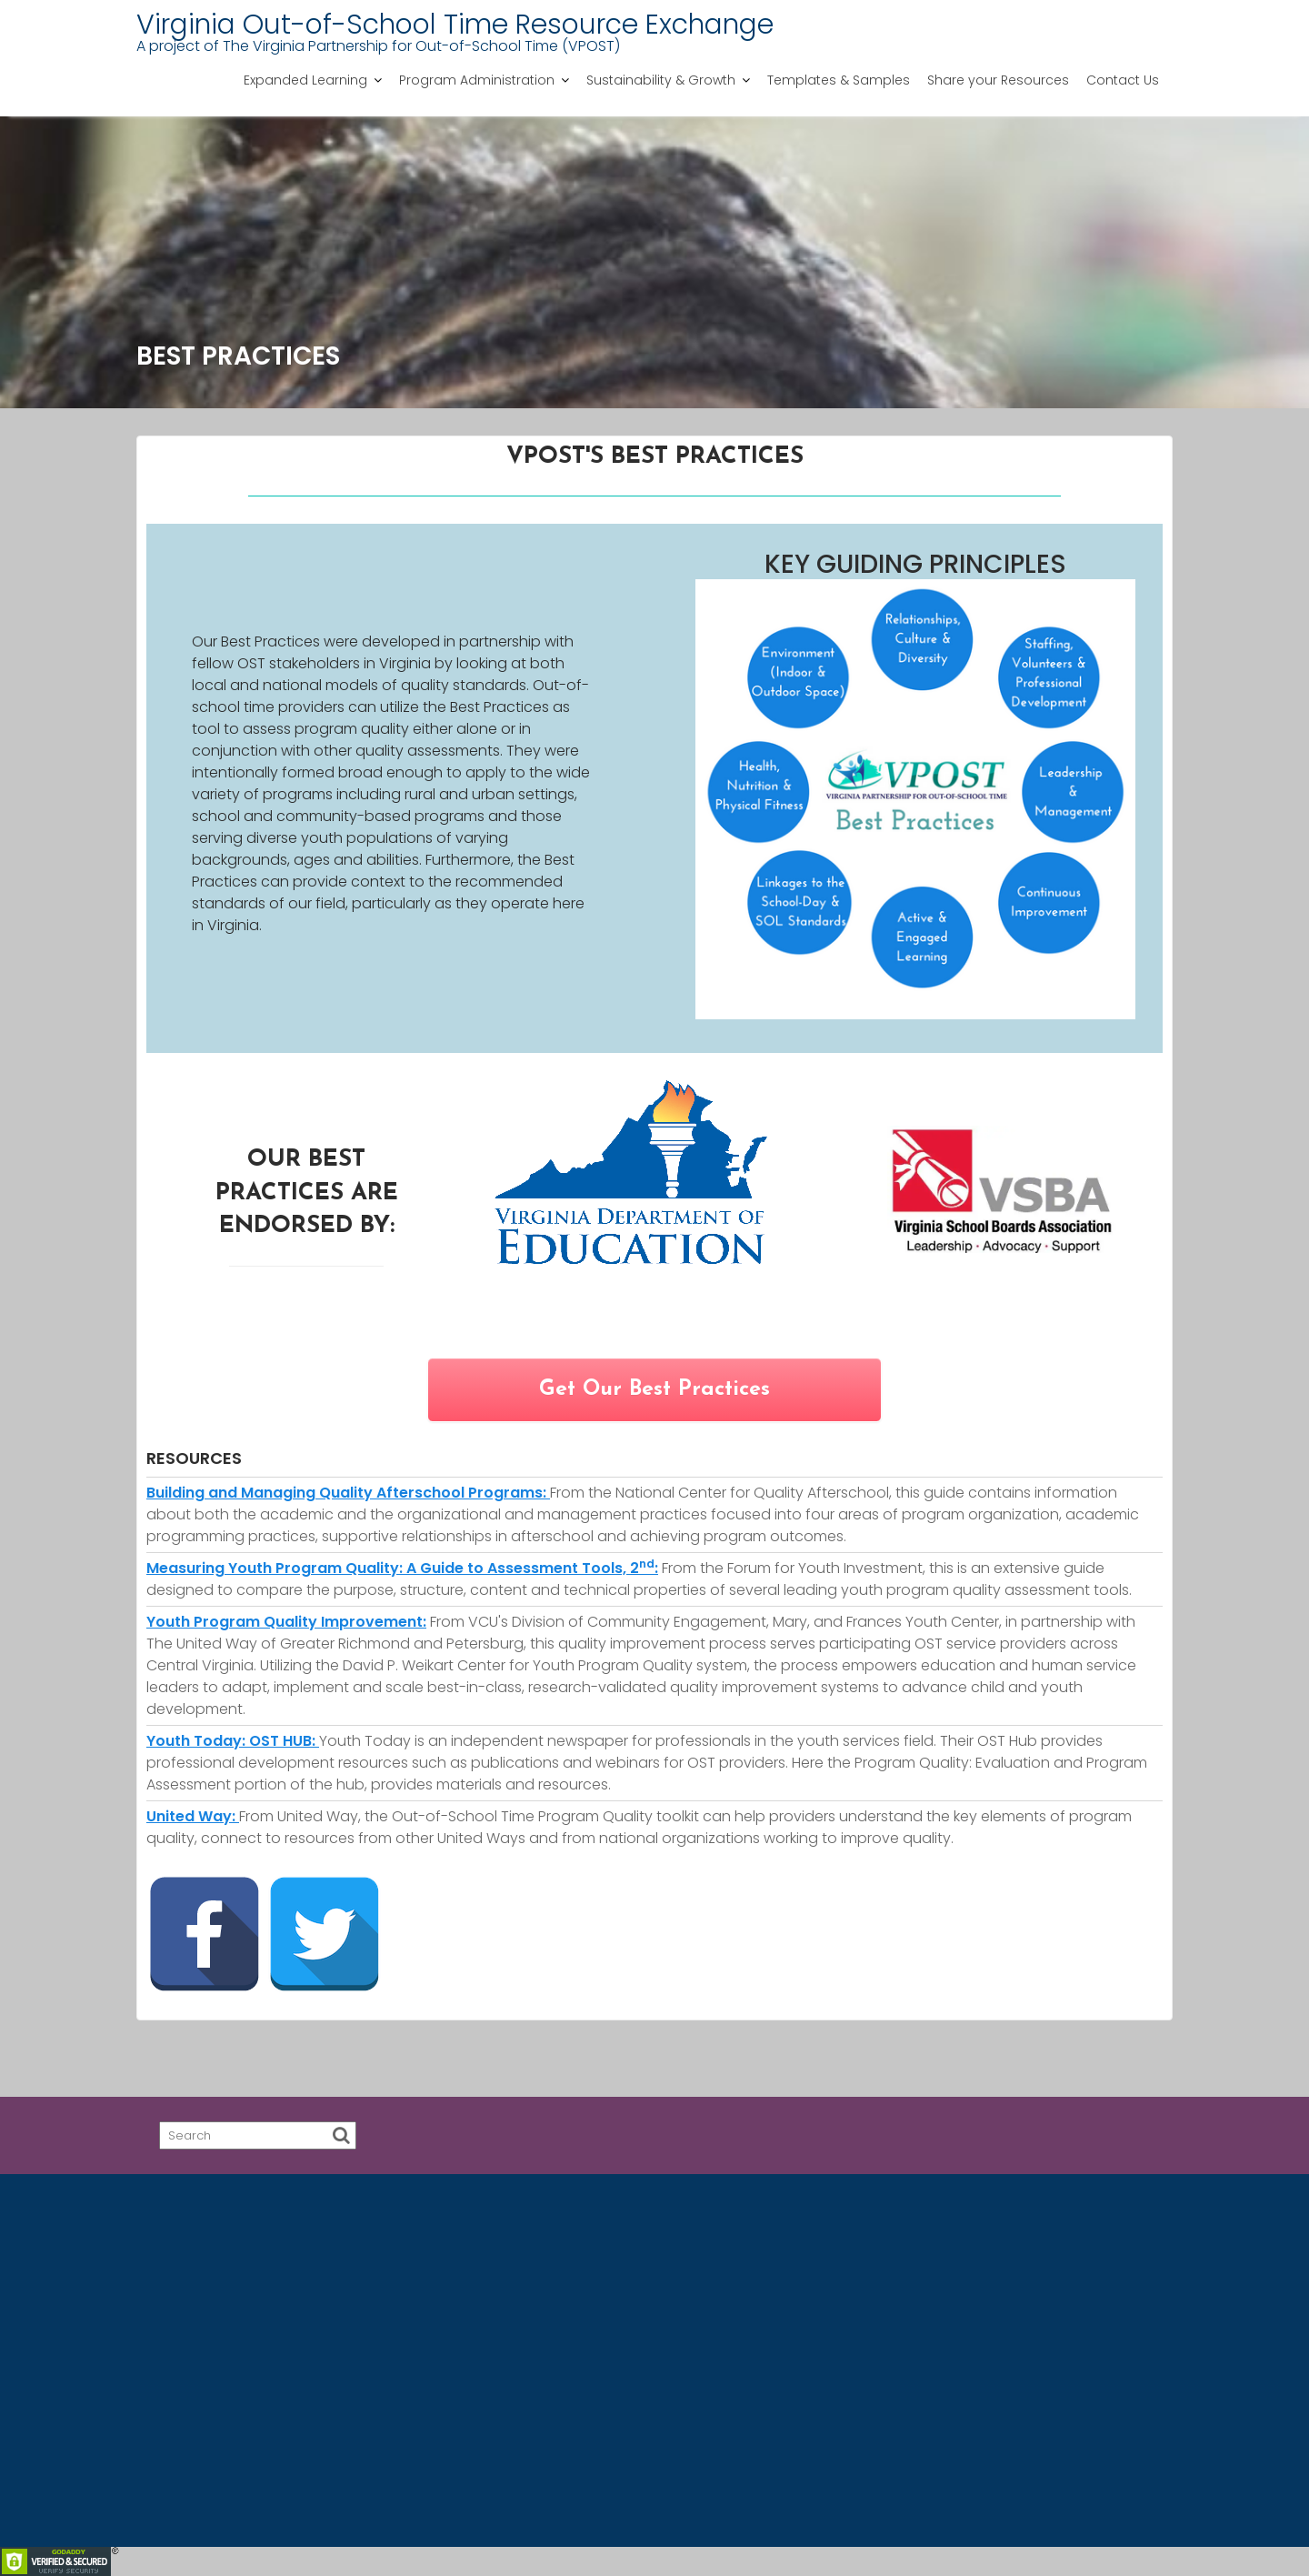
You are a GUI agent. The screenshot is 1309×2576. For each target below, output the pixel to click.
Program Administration (477, 80)
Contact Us (1122, 80)
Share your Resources (998, 80)
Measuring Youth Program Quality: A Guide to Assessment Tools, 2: (402, 1568)
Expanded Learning (305, 80)
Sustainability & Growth (660, 80)
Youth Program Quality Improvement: (286, 1621)
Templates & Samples (838, 80)
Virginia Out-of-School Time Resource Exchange (455, 24)
